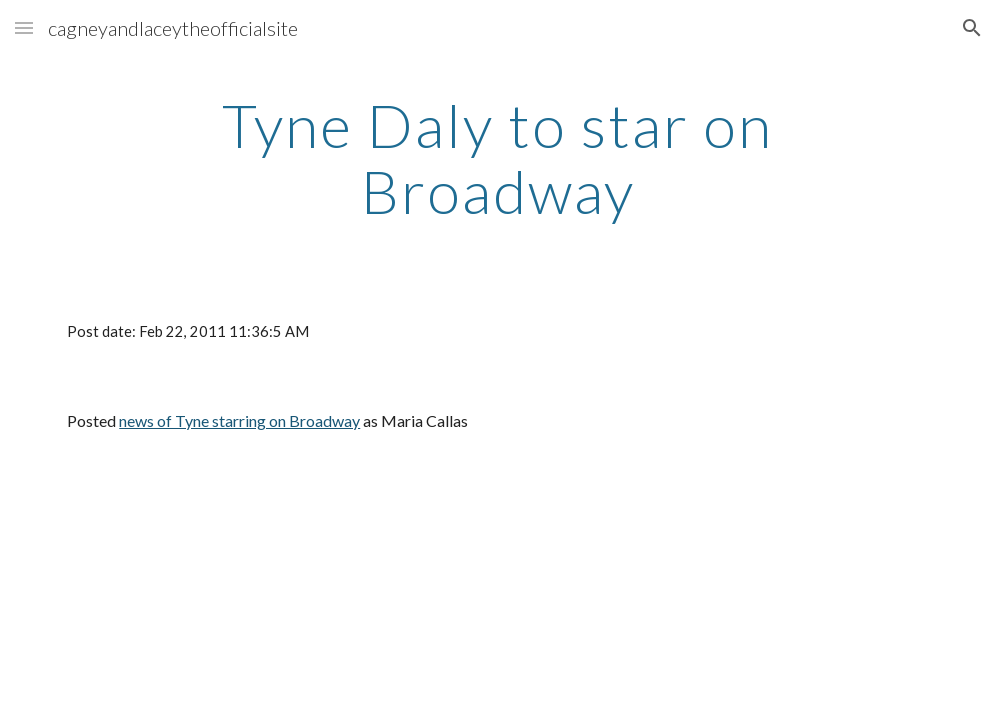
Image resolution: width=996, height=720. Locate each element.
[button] (24, 27)
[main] (498, 158)
